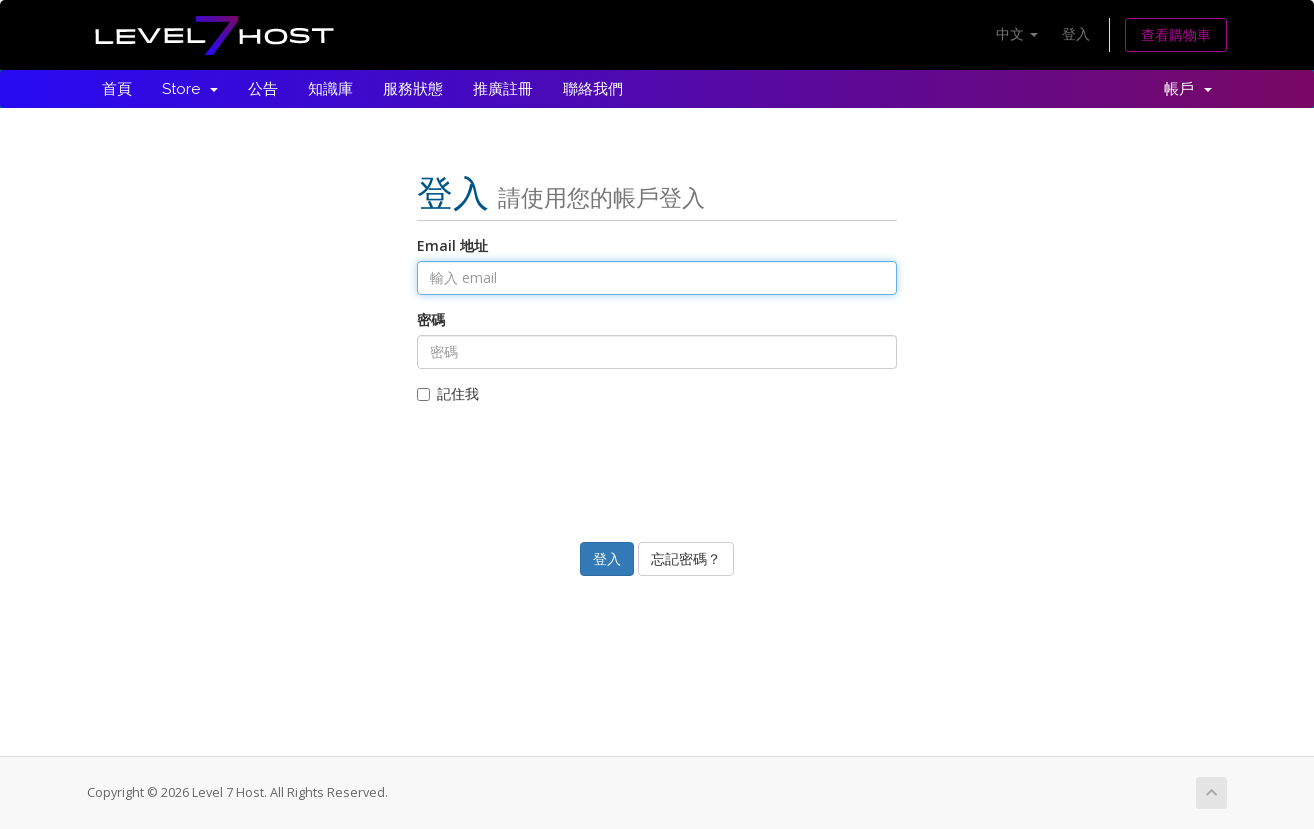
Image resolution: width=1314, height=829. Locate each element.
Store (190, 89)
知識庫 (330, 89)
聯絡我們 (593, 89)
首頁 (117, 89)
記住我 (448, 393)
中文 (1017, 33)
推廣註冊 (503, 89)
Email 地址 (452, 245)
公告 (263, 89)
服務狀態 (413, 89)
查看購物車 (1176, 34)
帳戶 (1188, 89)
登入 (1076, 33)
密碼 (431, 319)
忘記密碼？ (686, 558)
